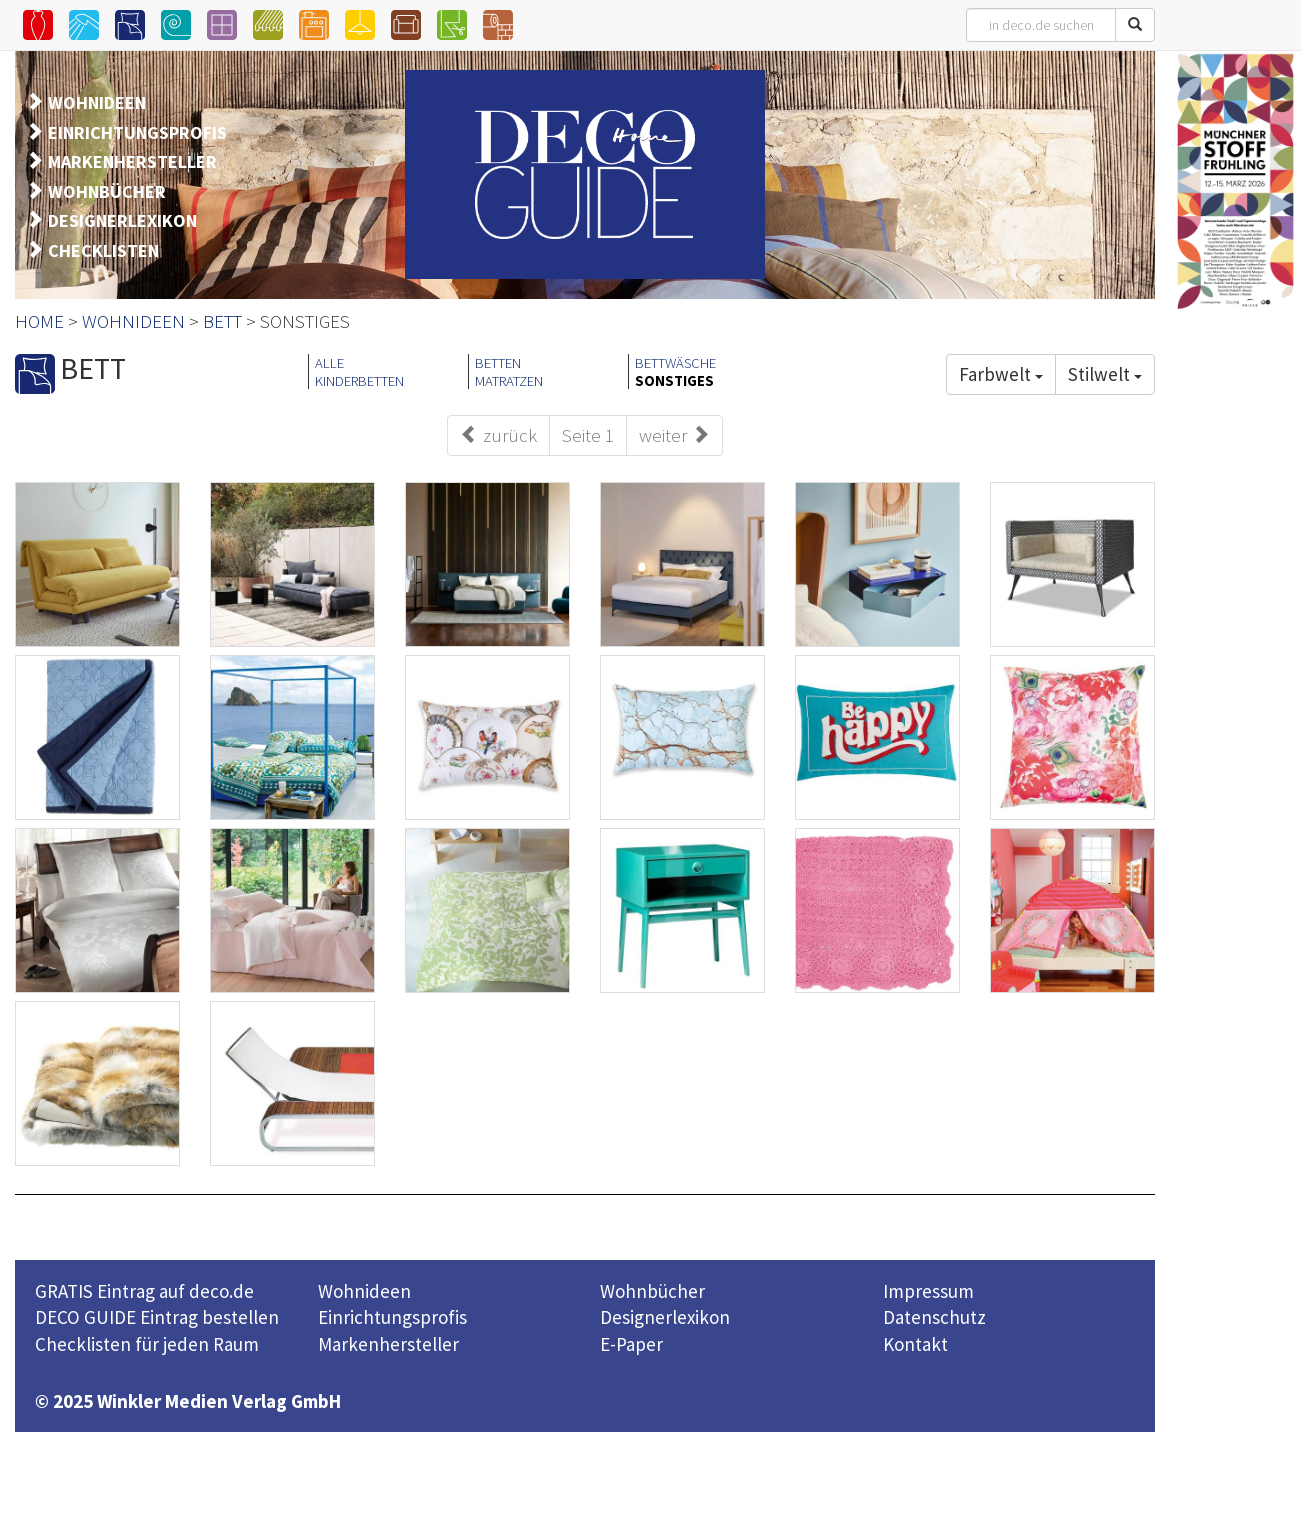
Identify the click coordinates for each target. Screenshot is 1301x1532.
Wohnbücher (652, 1291)
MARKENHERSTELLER (132, 161)
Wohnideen (364, 1291)
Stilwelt (1105, 374)
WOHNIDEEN (97, 102)
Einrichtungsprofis (392, 1317)
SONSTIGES (674, 381)
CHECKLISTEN (103, 250)
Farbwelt (1001, 374)
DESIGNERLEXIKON (122, 220)
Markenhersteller (388, 1344)
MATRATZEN (509, 381)
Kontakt (915, 1344)
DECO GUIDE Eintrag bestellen (157, 1317)
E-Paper (631, 1344)
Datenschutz (934, 1317)
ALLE (329, 363)
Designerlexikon (665, 1317)
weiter (674, 435)
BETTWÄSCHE (675, 363)
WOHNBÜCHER (107, 191)
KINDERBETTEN (359, 381)
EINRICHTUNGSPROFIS (137, 132)
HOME (39, 321)
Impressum (928, 1291)
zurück (498, 435)
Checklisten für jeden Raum (147, 1344)
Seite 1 (588, 435)
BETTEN (498, 363)
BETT (222, 321)
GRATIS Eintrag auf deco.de (144, 1291)
